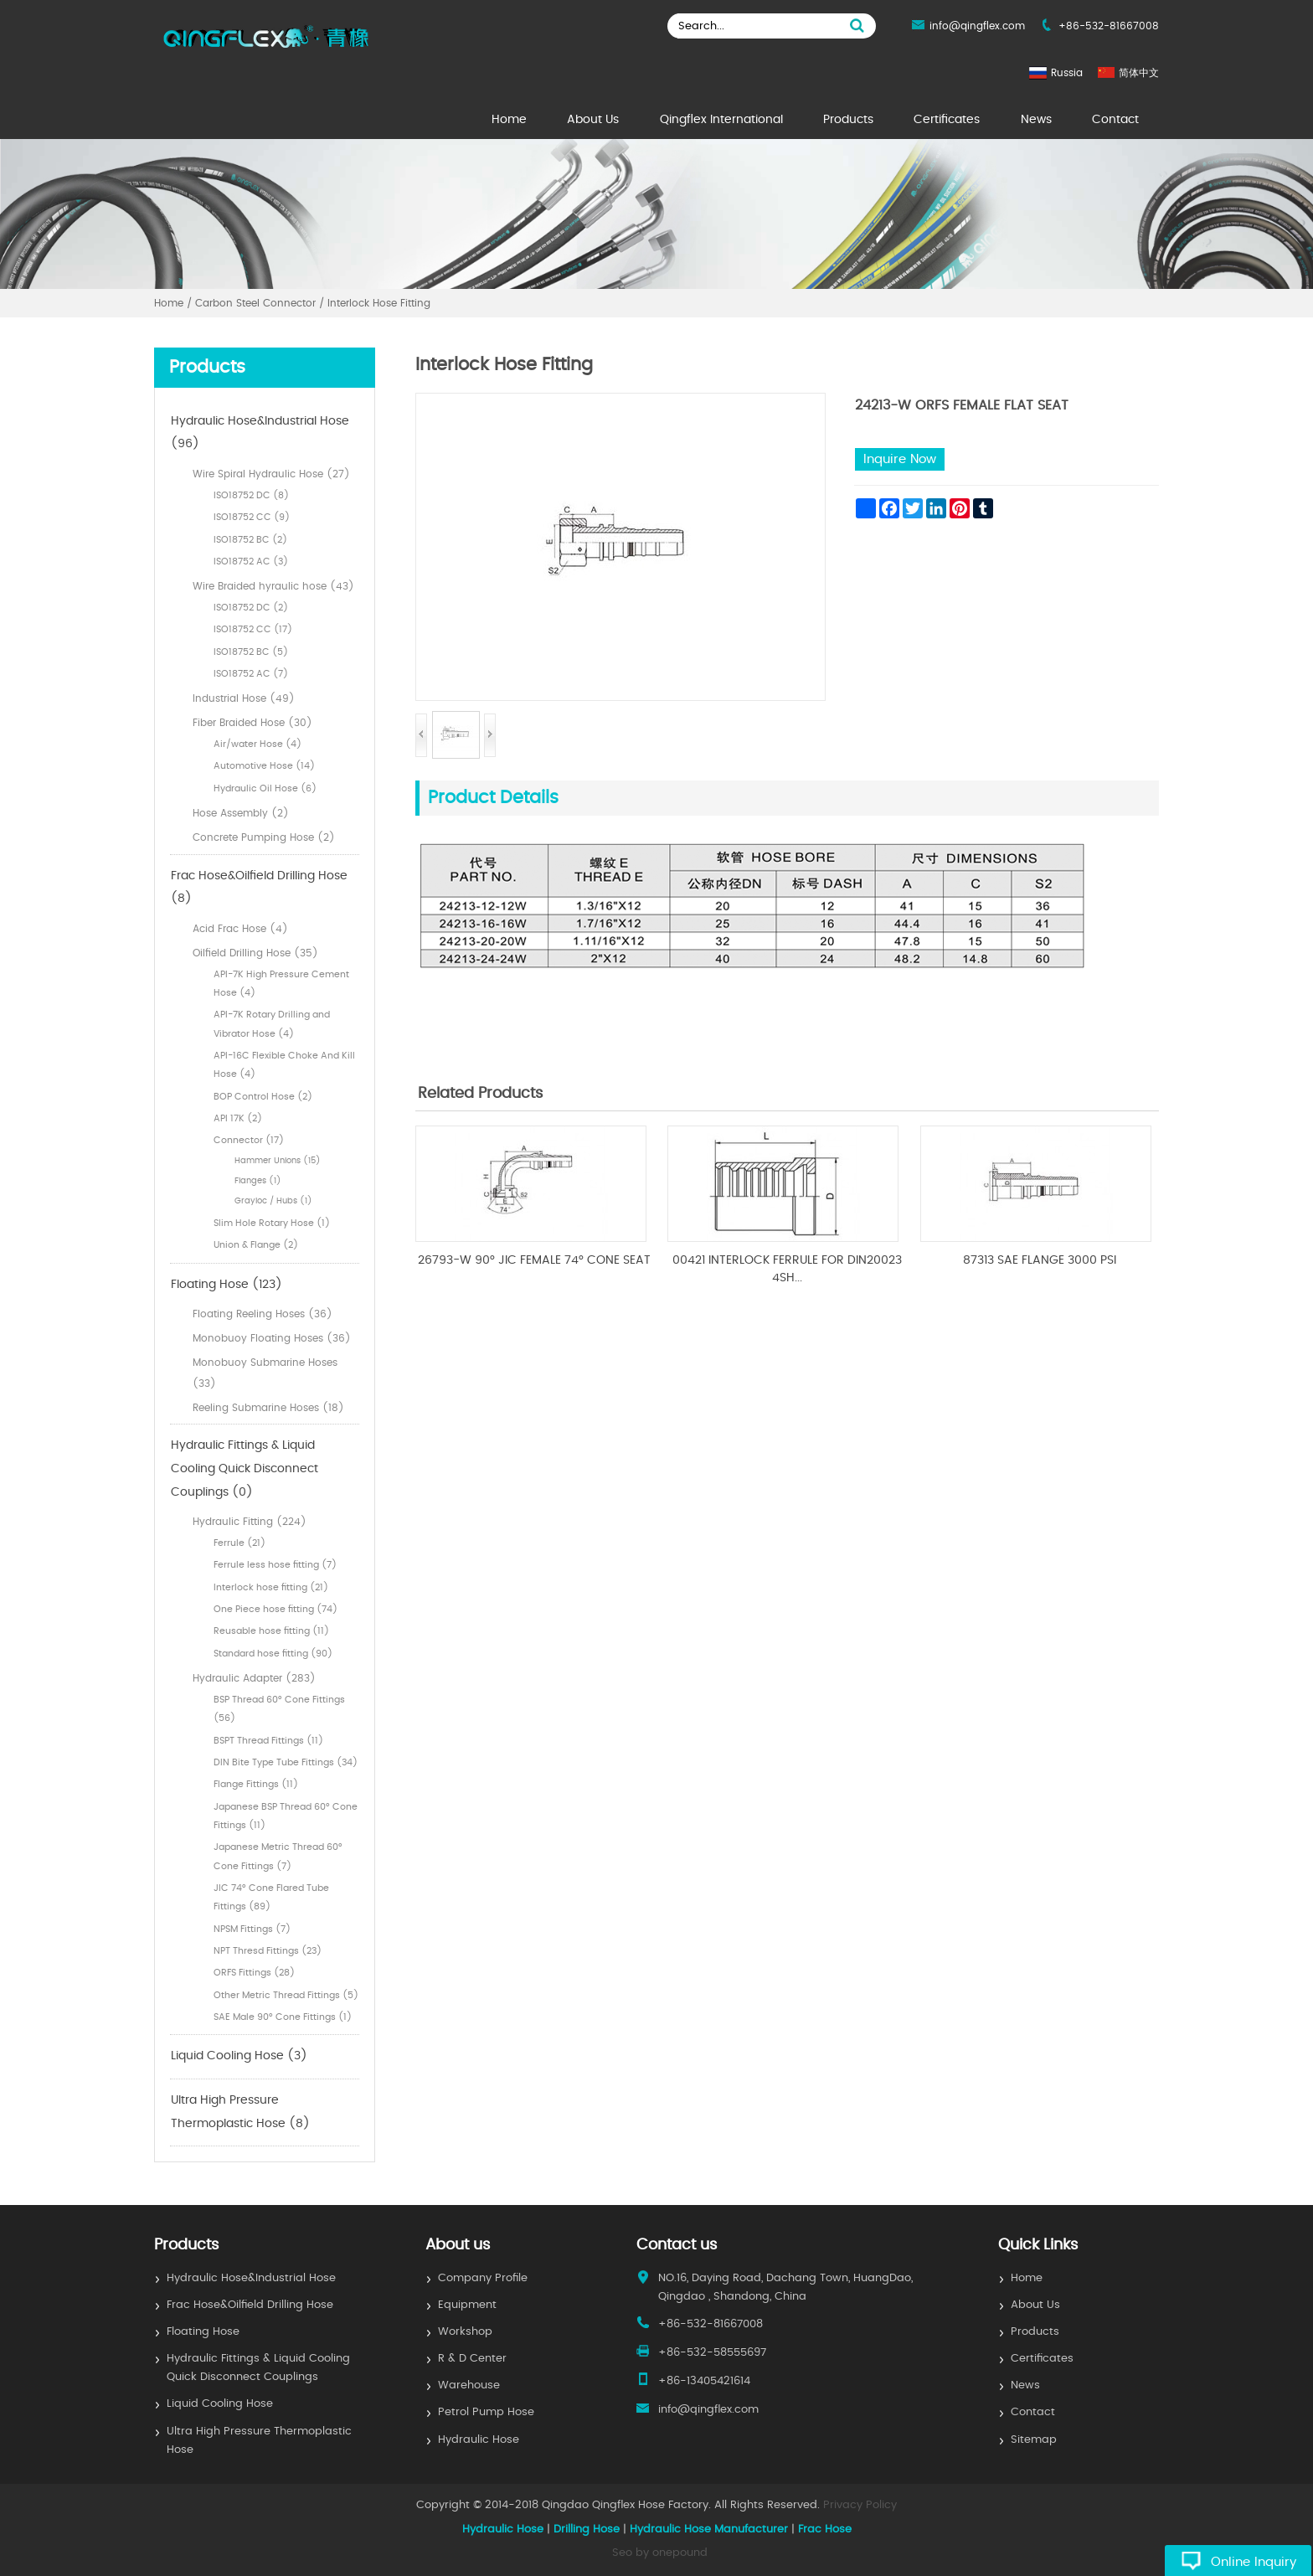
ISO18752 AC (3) (251, 561)
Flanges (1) (257, 1181)
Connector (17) (249, 1140)
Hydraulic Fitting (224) (249, 1522)
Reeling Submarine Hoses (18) (268, 1408)
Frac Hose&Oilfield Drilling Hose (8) (259, 887)
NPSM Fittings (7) (252, 1929)
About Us (593, 120)
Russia (1067, 73)
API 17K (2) (238, 1118)
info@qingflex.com (977, 26)
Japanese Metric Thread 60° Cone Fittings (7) (278, 1856)
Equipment (467, 2305)
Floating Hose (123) (226, 1285)
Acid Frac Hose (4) (240, 929)
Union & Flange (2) (256, 1244)
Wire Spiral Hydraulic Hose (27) (271, 474)
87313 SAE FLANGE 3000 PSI (1039, 1260)
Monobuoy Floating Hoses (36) (272, 1338)
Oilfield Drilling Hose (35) (255, 953)
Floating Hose (203, 2331)
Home (509, 120)
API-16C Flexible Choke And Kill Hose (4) (284, 1065)
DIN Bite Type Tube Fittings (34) (286, 1762)
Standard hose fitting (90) (273, 1653)
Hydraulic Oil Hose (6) (265, 788)
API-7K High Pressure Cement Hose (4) (281, 983)
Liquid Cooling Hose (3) (239, 2056)
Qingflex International (721, 120)
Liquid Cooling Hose (220, 2403)
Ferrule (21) (239, 1543)
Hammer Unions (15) (277, 1161)
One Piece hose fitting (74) (275, 1609)
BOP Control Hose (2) (263, 1096)
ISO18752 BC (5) (251, 652)
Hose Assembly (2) (241, 813)
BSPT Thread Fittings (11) (268, 1740)
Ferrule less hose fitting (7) (275, 1564)
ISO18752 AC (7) (251, 673)
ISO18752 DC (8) (251, 495)
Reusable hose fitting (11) (271, 1631)
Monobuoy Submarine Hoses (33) (265, 1373)
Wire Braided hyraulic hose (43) (273, 586)
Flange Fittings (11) (256, 1784)
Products (848, 120)
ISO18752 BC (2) (250, 539)
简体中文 (1139, 73)
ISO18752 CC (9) (252, 517)
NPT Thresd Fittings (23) (268, 1950)
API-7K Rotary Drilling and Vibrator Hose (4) (272, 1024)
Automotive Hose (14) (264, 765)
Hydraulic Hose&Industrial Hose (251, 2278)
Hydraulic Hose (478, 2439)
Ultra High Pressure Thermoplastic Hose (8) (240, 2112)
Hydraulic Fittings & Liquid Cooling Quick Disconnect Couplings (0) (244, 1468)
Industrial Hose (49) (244, 698)
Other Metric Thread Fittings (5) (286, 1995)
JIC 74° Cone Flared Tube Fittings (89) (271, 1897)
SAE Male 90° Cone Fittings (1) (283, 2017)
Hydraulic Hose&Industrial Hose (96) (260, 433)
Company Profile (483, 2278)
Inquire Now (899, 459)
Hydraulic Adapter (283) (254, 1678)
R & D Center (472, 2358)
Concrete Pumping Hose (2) (264, 837)
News (1036, 120)
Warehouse (469, 2385)
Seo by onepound (660, 2553)
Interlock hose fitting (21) (271, 1587)
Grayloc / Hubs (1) (273, 1201)
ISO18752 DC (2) (251, 607)
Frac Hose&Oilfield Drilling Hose (250, 2305)
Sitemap (1034, 2439)
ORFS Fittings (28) (254, 1972)
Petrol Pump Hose (486, 2412)
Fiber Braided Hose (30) (252, 723)
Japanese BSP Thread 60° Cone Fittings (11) (286, 1816)
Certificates (947, 120)
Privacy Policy (860, 2505)
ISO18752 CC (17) (253, 629)
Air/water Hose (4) (257, 744)
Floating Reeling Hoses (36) (262, 1314)
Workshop (465, 2331)
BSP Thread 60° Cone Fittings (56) (279, 1709)
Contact (1115, 120)
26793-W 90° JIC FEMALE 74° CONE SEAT (534, 1260)
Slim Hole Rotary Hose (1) (272, 1223)
